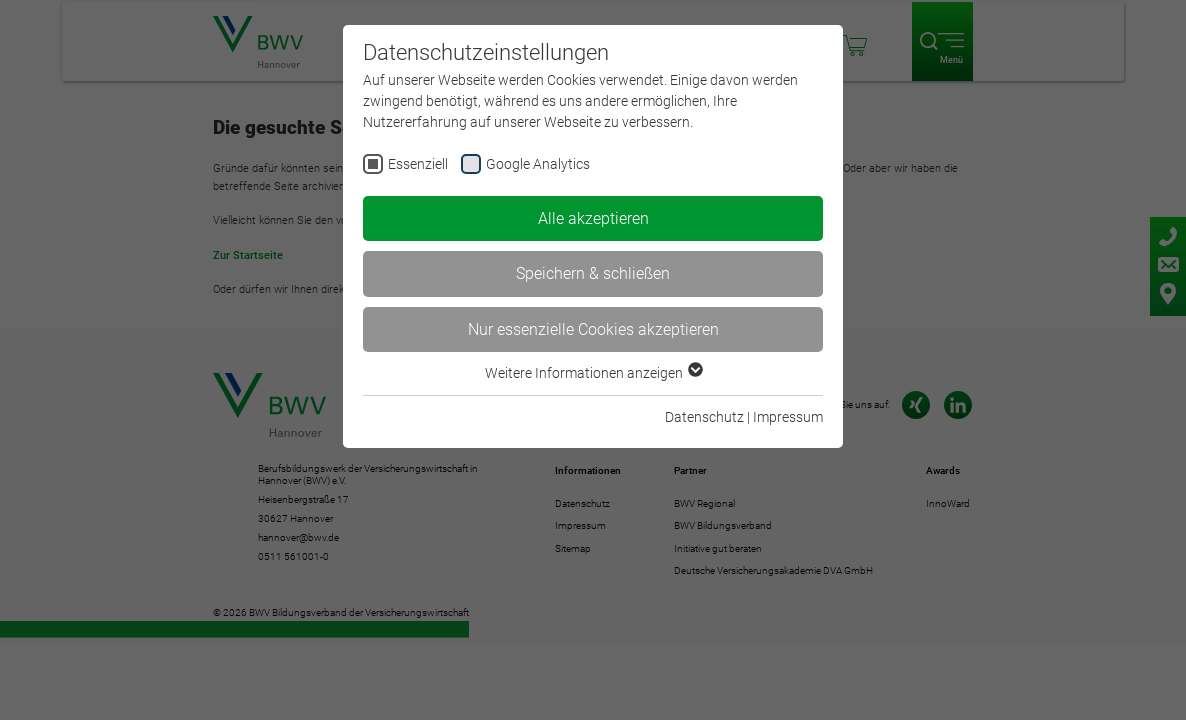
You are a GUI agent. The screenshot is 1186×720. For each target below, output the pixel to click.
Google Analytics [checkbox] (538, 164)
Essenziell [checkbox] (418, 164)
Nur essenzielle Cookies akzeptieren (593, 329)
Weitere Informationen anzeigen (593, 373)
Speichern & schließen (593, 273)
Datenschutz (704, 417)
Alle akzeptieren (593, 218)
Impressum (788, 417)
